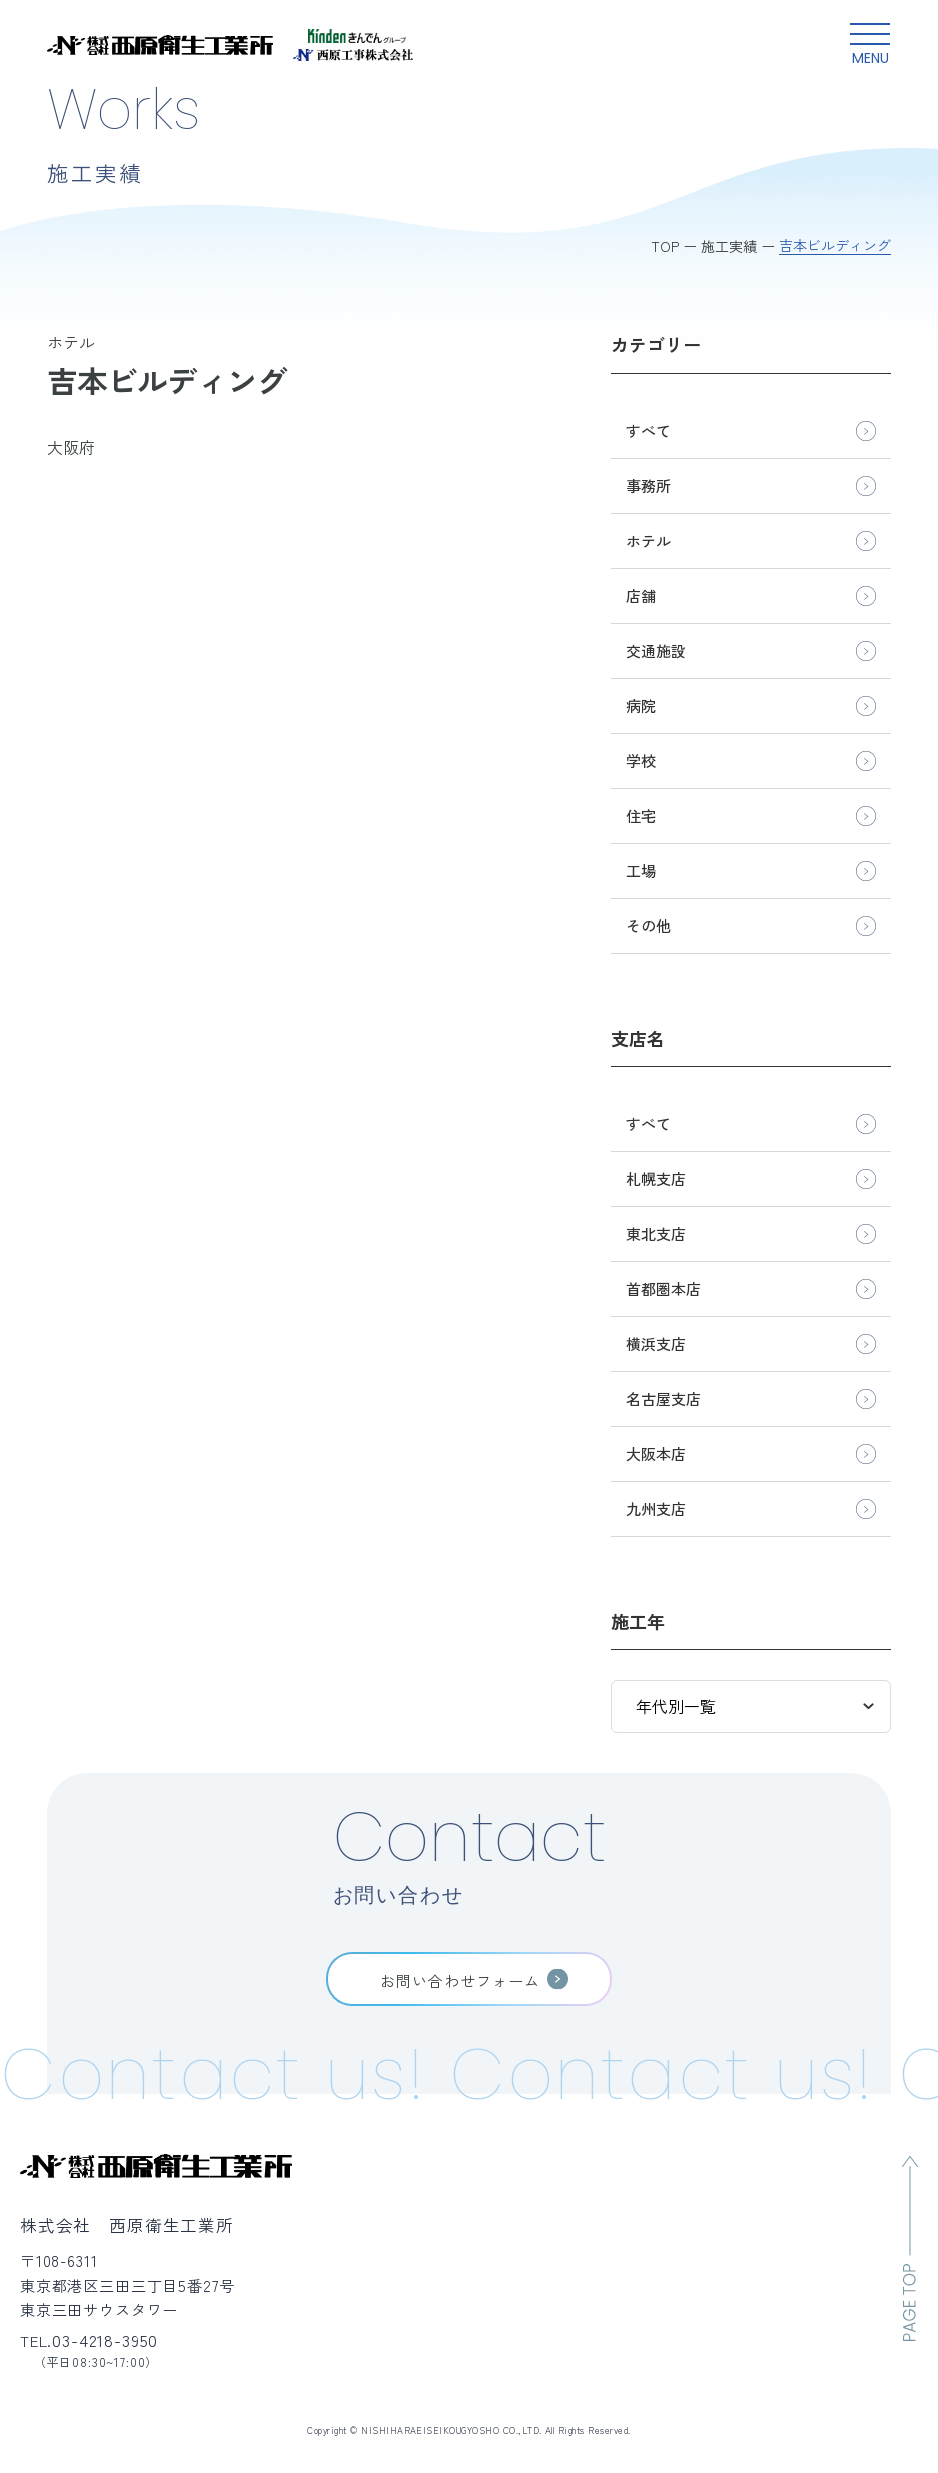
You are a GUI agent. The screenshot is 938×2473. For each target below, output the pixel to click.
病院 (641, 705)
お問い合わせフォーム (460, 1980)
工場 (641, 870)
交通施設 (656, 650)
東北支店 (656, 1233)
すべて (648, 430)
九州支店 (656, 1508)
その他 (648, 925)
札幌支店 (656, 1178)
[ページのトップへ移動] (910, 2248)
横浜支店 (656, 1343)
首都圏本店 (663, 1288)
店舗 (641, 595)
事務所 (648, 485)
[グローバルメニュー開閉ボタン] (870, 45)
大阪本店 (656, 1453)
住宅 (641, 815)
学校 (641, 760)
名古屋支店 (663, 1398)
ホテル (648, 540)
